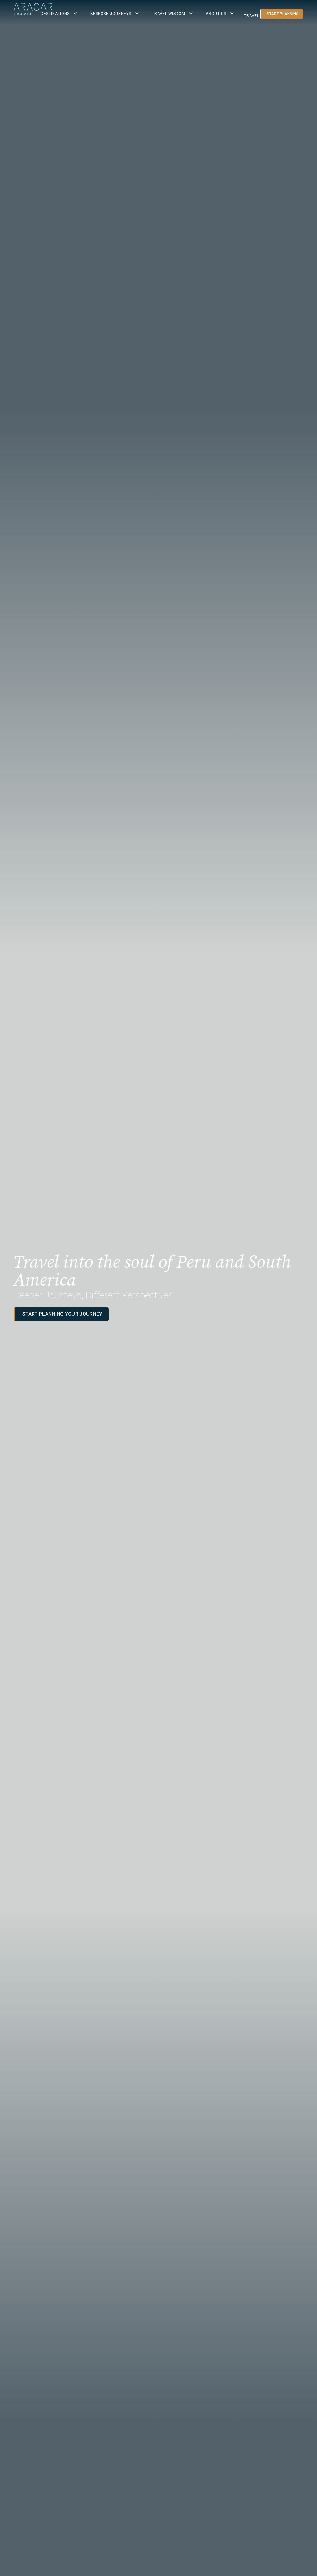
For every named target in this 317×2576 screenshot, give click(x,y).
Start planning (282, 14)
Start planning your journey (62, 1314)
